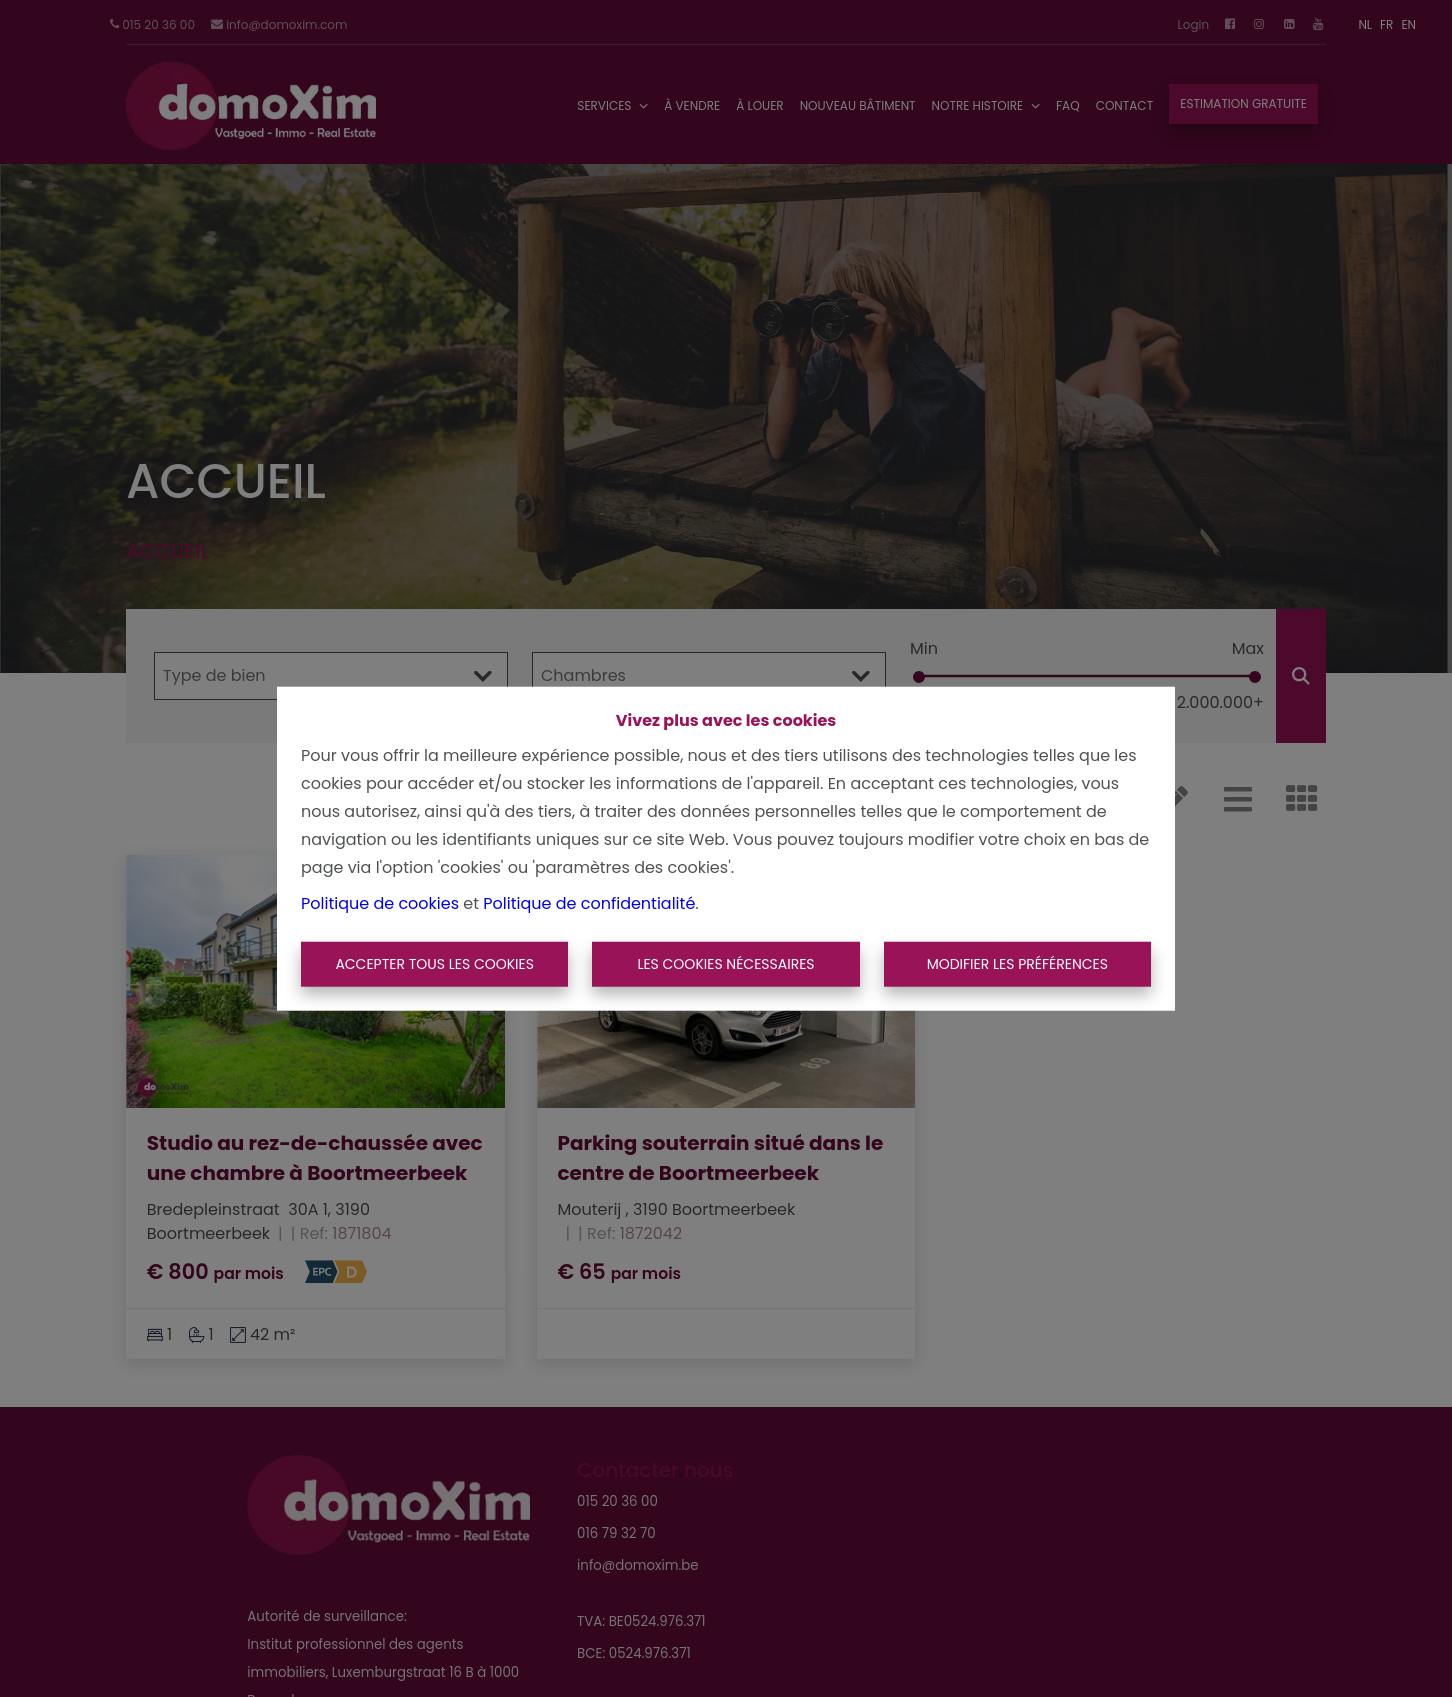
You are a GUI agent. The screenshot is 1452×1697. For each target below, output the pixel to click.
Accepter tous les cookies (434, 964)
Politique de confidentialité (589, 902)
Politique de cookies (380, 902)
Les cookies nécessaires (725, 964)
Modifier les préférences (1017, 964)
